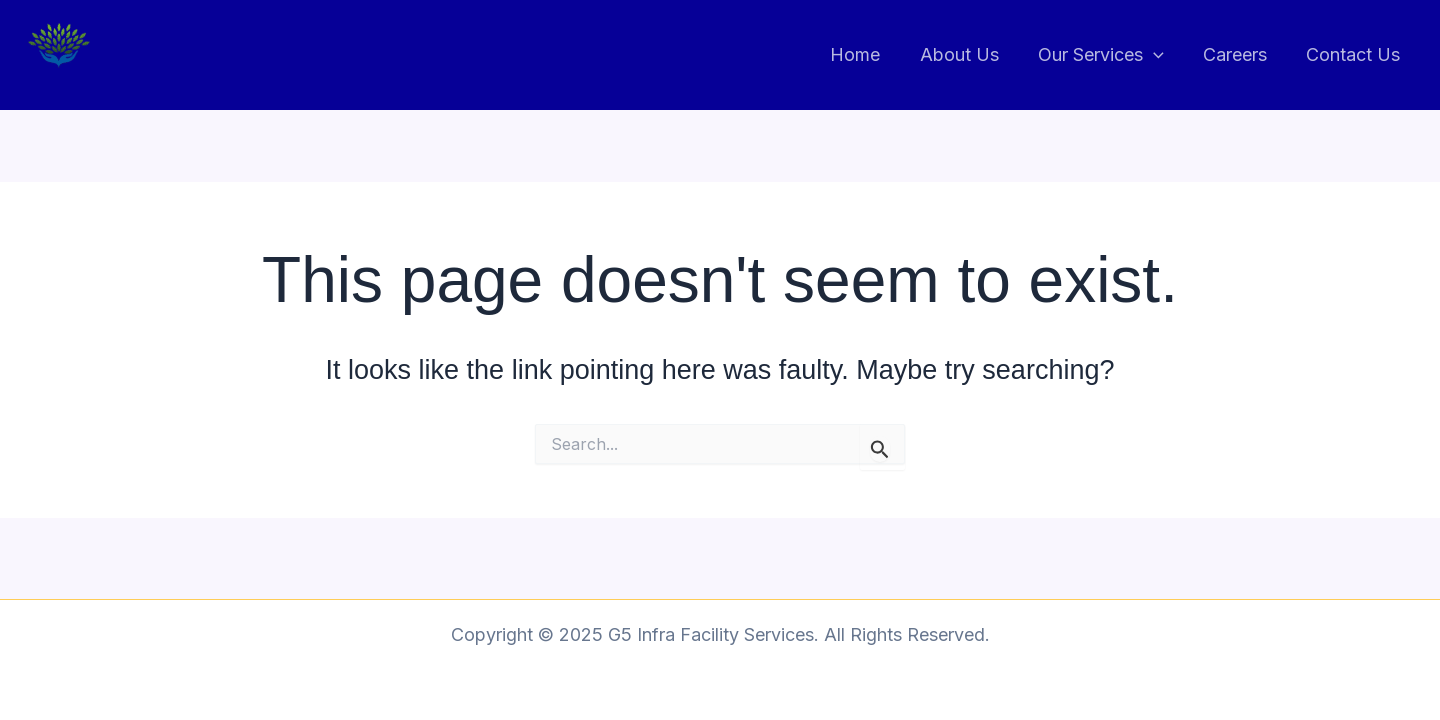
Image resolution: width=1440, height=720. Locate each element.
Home (870, 54)
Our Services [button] (1109, 55)
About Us (970, 54)
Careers (1240, 54)
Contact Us (1355, 54)
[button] (1161, 55)
